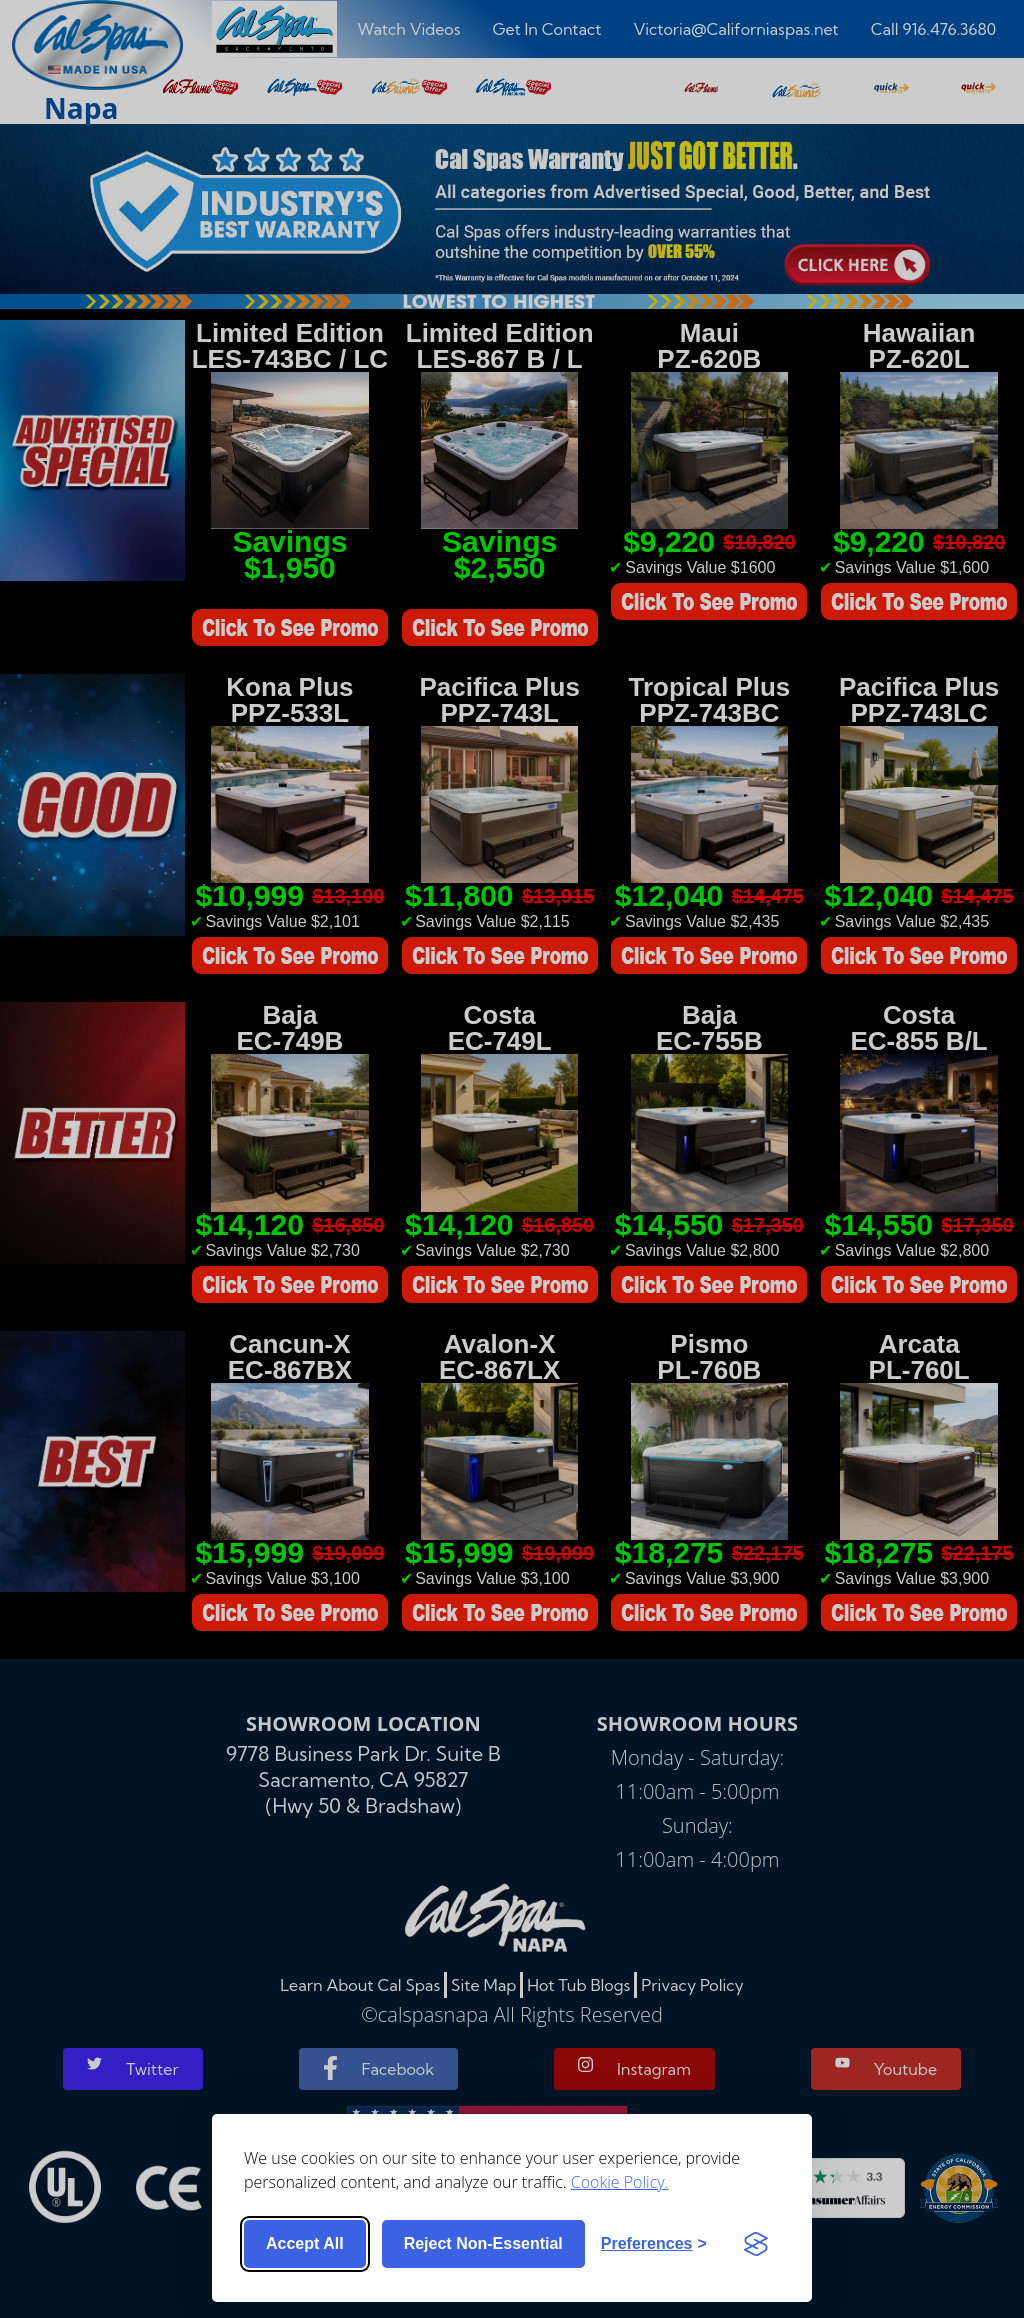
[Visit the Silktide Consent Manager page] (756, 2244)
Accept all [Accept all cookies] (305, 2243)
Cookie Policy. (620, 2182)
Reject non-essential (483, 2243)
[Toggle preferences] (654, 2244)
